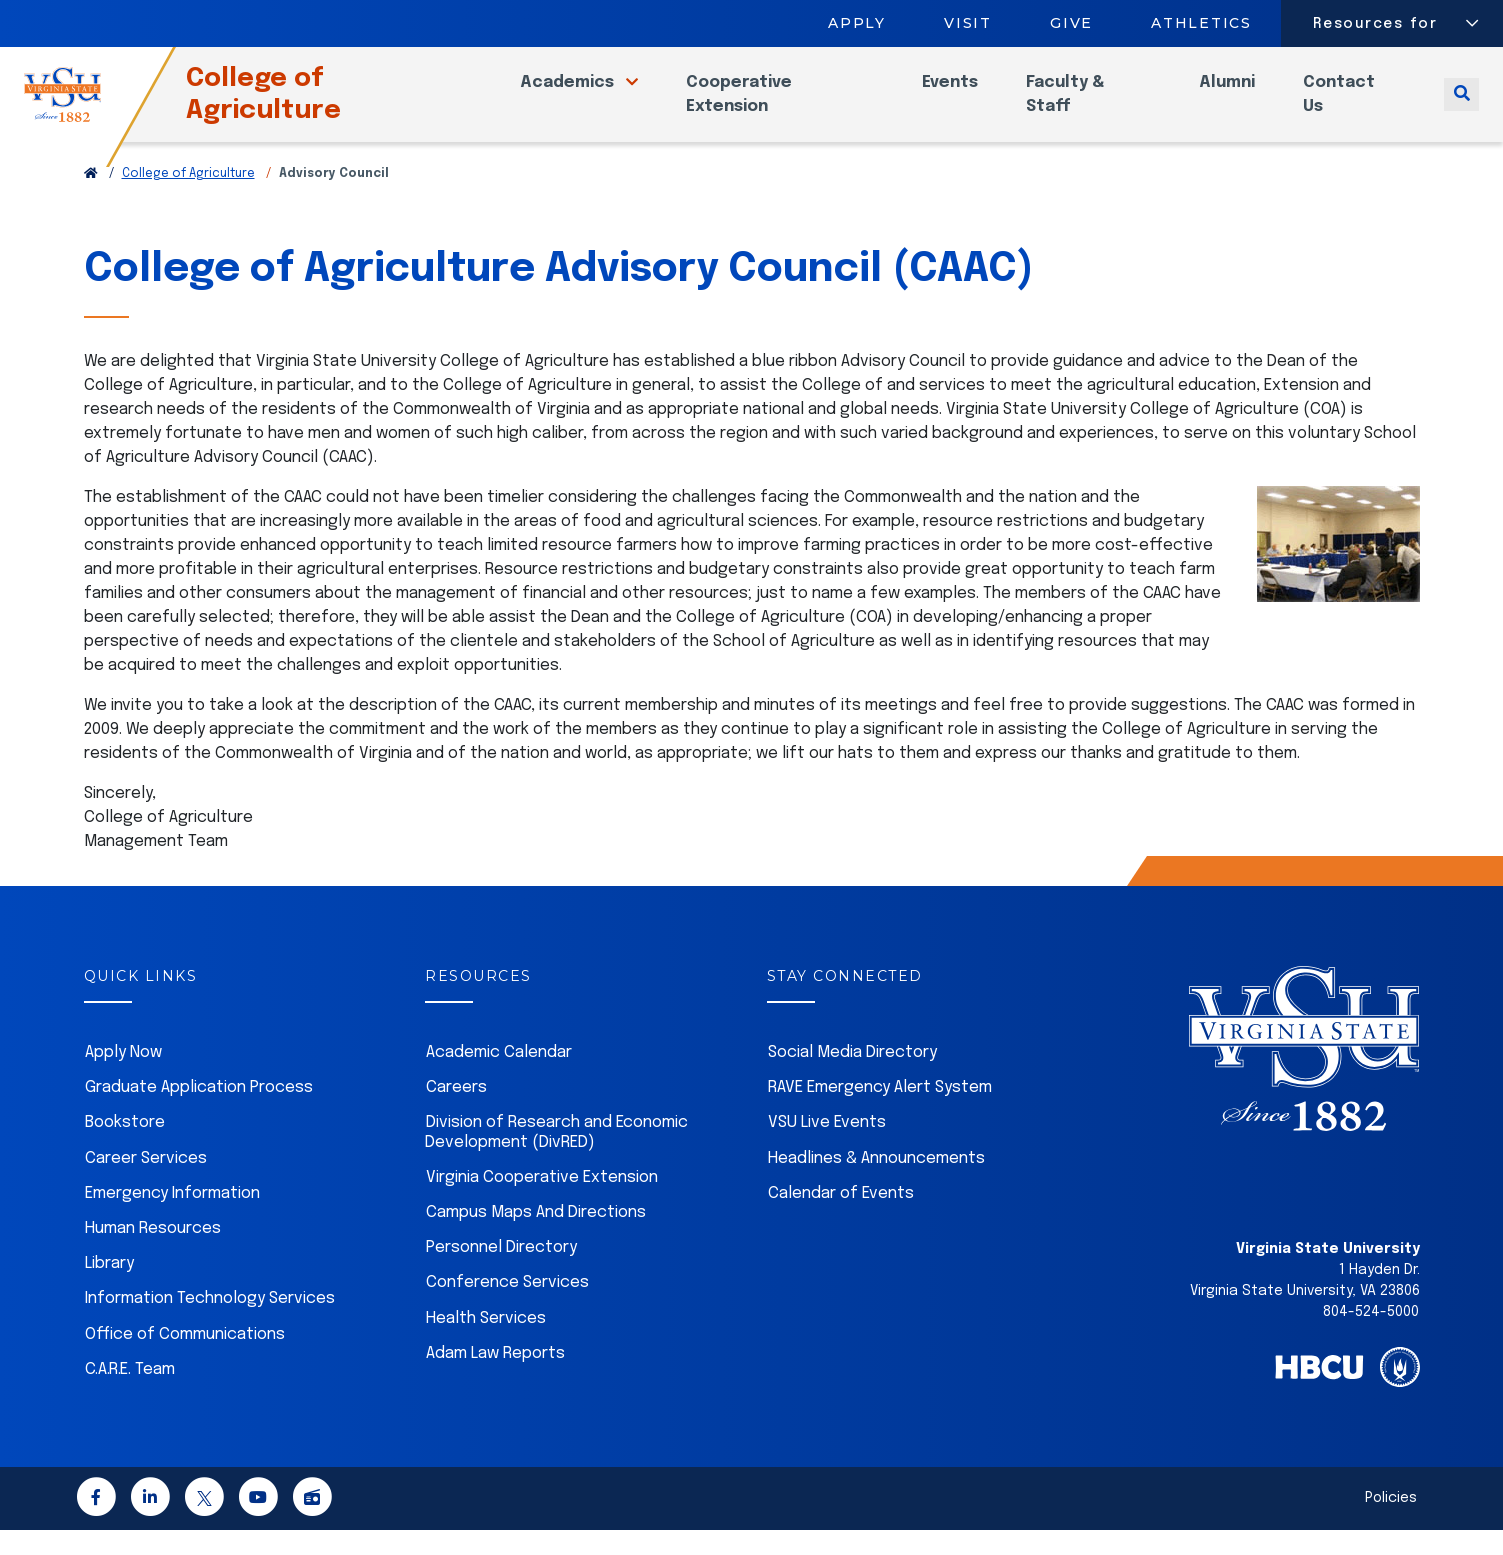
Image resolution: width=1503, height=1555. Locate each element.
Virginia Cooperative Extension (542, 1202)
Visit (968, 23)
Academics (592, 94)
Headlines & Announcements (876, 1183)
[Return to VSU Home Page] (91, 199)
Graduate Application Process (199, 1112)
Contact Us (1344, 106)
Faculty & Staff (1078, 106)
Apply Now (123, 1077)
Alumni (1232, 94)
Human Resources (153, 1253)
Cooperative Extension (762, 106)
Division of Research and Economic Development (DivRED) (556, 1157)
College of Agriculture (298, 106)
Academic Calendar (499, 1077)
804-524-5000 (1371, 1337)
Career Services (146, 1183)
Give (1071, 23)
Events (963, 94)
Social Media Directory (852, 1077)
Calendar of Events (841, 1218)
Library (109, 1288)
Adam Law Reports (495, 1378)
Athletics (1202, 23)
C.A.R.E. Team (130, 1394)
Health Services (486, 1343)
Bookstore (125, 1147)
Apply (857, 23)
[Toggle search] (1461, 106)
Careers (456, 1112)
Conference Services (507, 1307)
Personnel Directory (501, 1272)
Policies (1391, 1523)
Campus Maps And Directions (536, 1237)
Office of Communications (185, 1359)
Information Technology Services (210, 1323)
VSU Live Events (827, 1147)
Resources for (1375, 24)
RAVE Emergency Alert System (880, 1112)
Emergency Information (172, 1218)
